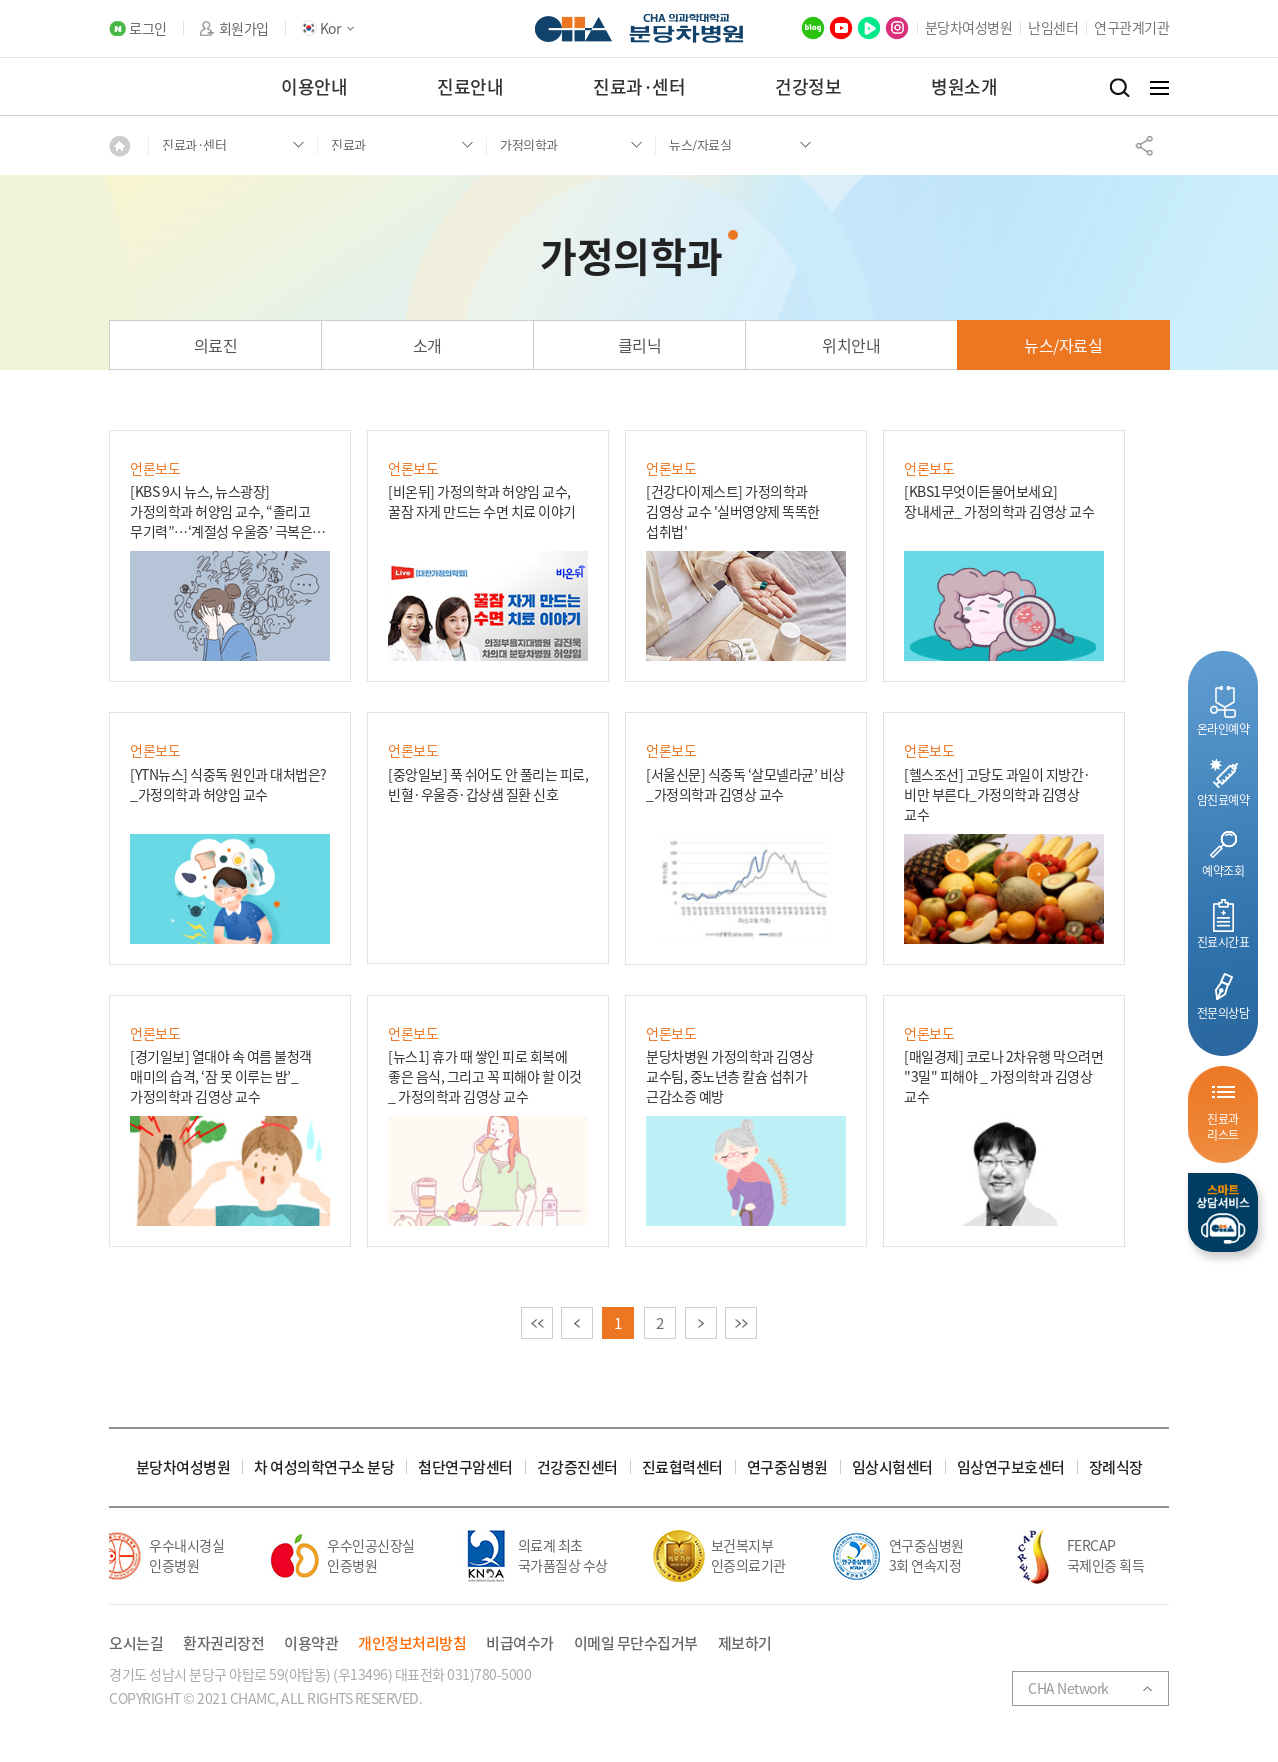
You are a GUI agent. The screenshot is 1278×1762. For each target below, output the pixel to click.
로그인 (148, 28)
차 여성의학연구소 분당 (324, 1467)
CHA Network (1068, 1688)
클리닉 (640, 345)
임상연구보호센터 (1011, 1467)
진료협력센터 (682, 1467)
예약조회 (1223, 870)
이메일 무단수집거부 (636, 1643)
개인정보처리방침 (412, 1643)
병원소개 (964, 86)
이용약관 (311, 1643)
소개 (427, 345)
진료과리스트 (1223, 1126)
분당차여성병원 (969, 27)
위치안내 (851, 345)
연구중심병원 (787, 1467)
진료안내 (470, 86)
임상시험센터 (892, 1467)
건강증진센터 (577, 1467)
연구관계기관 (1131, 27)
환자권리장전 (223, 1643)
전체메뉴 (1159, 88)
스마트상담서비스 (1223, 1212)
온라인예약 (1223, 728)
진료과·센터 (639, 86)
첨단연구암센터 (465, 1467)
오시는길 (136, 1643)
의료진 (216, 345)
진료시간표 (1223, 941)
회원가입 (244, 28)
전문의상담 (1223, 1012)
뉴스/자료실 (1063, 345)
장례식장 (1116, 1467)
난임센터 (1053, 27)
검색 (1119, 88)
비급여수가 (520, 1643)
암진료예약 (1223, 799)
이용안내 (314, 86)
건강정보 (808, 86)
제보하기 (745, 1643)
